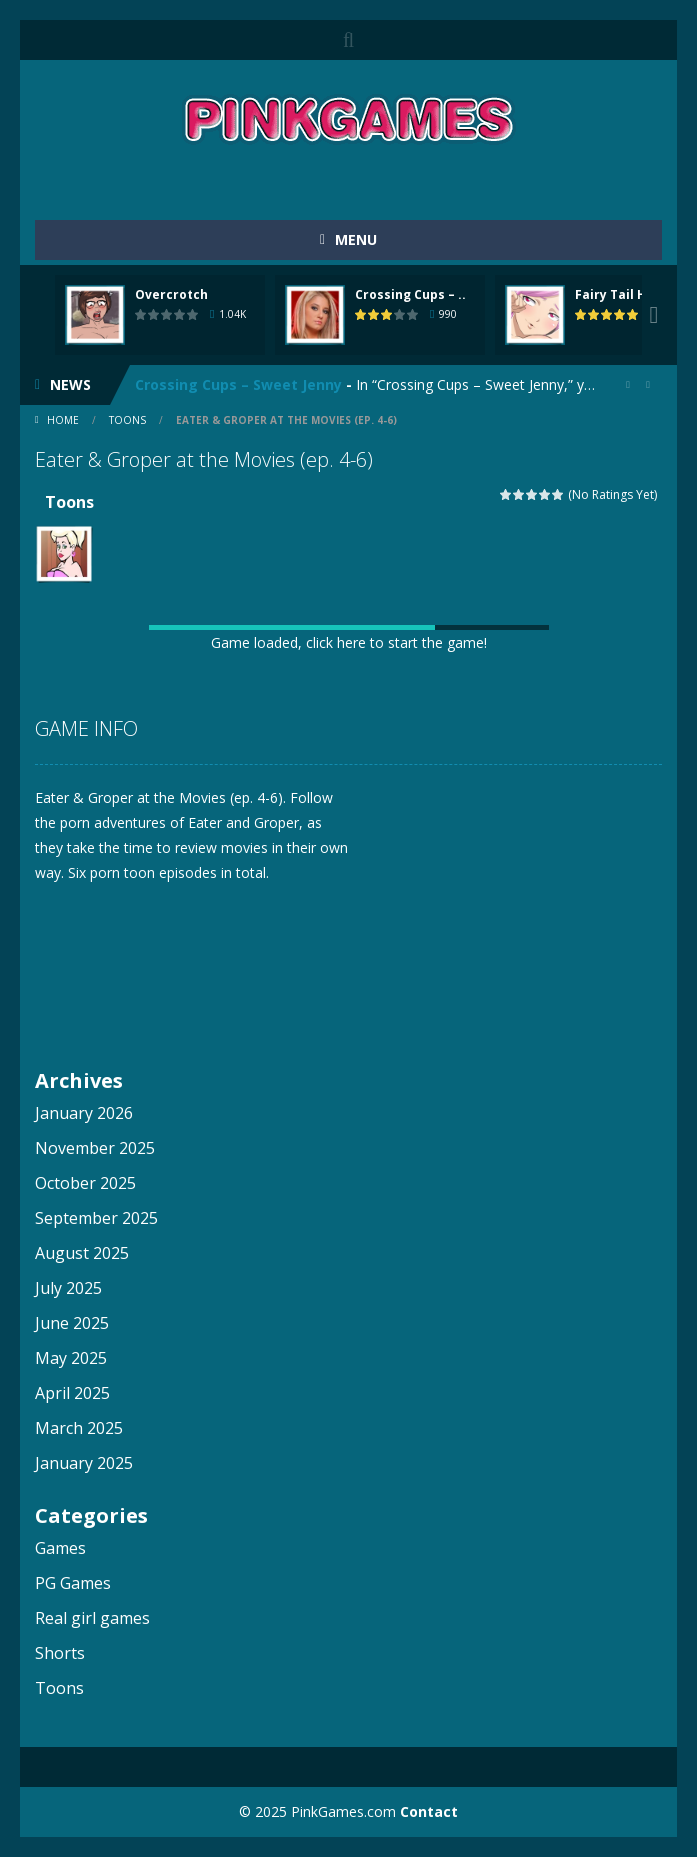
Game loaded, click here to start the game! (349, 642)
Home (63, 420)
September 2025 (96, 1218)
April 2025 (72, 1393)
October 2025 (85, 1183)
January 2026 (84, 1113)
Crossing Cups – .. (410, 294)
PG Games (73, 1583)
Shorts (60, 1653)
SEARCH (349, 40)
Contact (429, 1811)
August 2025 (82, 1253)
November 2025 (95, 1148)
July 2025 (68, 1288)
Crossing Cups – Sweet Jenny (238, 384)
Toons (127, 420)
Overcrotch (171, 294)
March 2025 (79, 1428)
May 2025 (71, 1358)
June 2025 (72, 1323)
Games (60, 1548)
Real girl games (92, 1618)
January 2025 (84, 1463)
